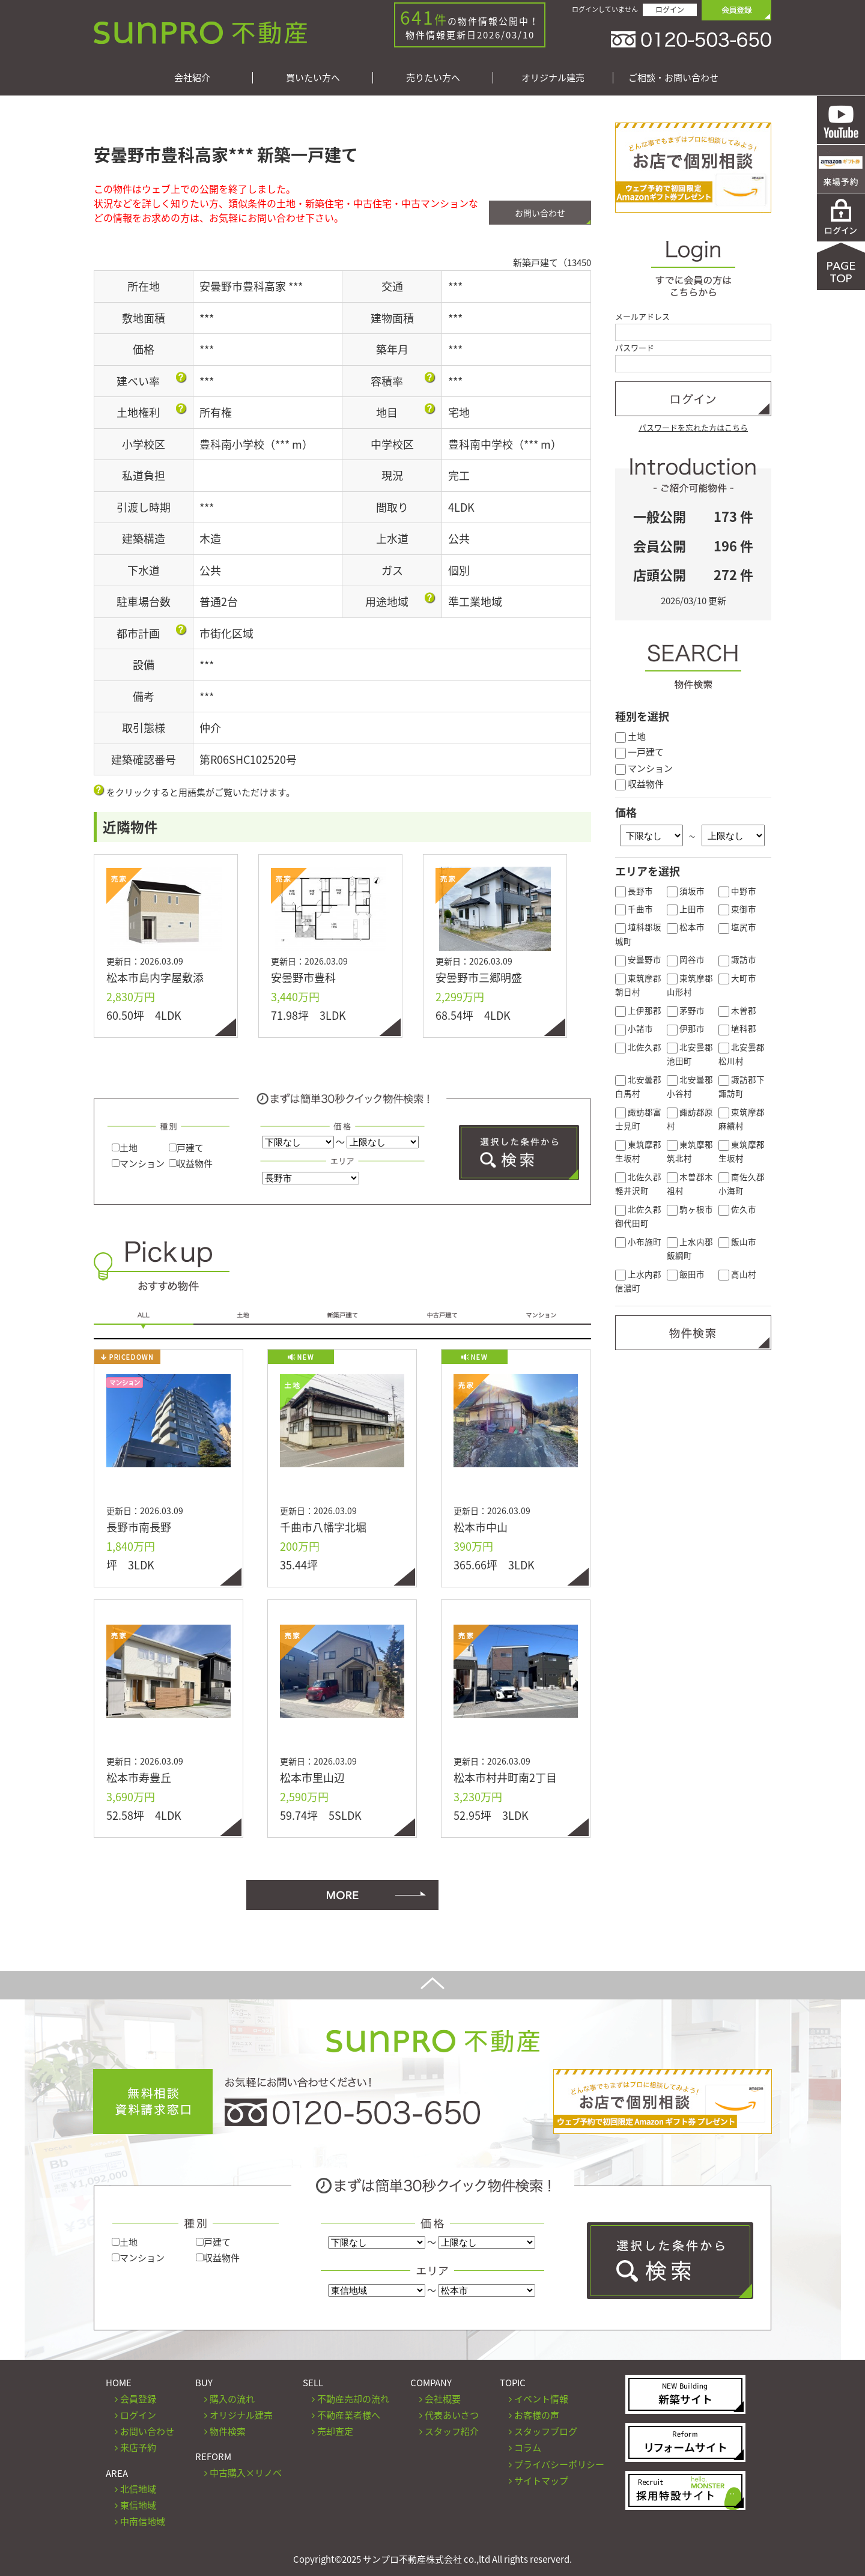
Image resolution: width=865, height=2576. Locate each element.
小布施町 (638, 1241)
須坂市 (686, 891)
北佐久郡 (638, 1047)
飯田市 (686, 1274)
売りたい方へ (433, 77)
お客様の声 (536, 2415)
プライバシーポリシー (559, 2464)
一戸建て (639, 752)
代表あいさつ (452, 2415)
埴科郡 (737, 1028)
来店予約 (138, 2447)
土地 (125, 1147)
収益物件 (191, 1163)
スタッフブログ (545, 2431)
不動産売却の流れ (353, 2398)
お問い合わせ (540, 213)
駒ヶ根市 (690, 1209)
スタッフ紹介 (452, 2431)
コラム (527, 2447)
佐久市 (737, 1209)
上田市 (686, 909)
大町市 (737, 978)
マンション (138, 1163)
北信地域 (138, 2489)
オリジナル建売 (552, 77)
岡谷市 (686, 959)
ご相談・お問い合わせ (673, 77)
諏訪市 (737, 959)
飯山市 (737, 1241)
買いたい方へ (313, 77)
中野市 (737, 891)
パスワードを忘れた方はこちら (693, 427)
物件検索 (228, 2431)
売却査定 (335, 2431)
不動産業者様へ (348, 2415)
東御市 (737, 909)
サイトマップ (541, 2480)
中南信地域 (142, 2521)
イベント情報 (541, 2398)
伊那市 (686, 1028)
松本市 (686, 927)
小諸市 (634, 1028)
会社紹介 (192, 77)
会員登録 (138, 2398)
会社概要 (443, 2398)
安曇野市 (638, 959)
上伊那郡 (638, 1010)
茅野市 (686, 1010)
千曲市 (634, 909)
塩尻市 (737, 927)
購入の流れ (232, 2398)
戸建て (186, 1147)
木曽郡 (737, 1010)
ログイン (669, 9)
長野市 (634, 891)
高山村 (737, 1274)
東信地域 (138, 2505)
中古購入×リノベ (246, 2472)
